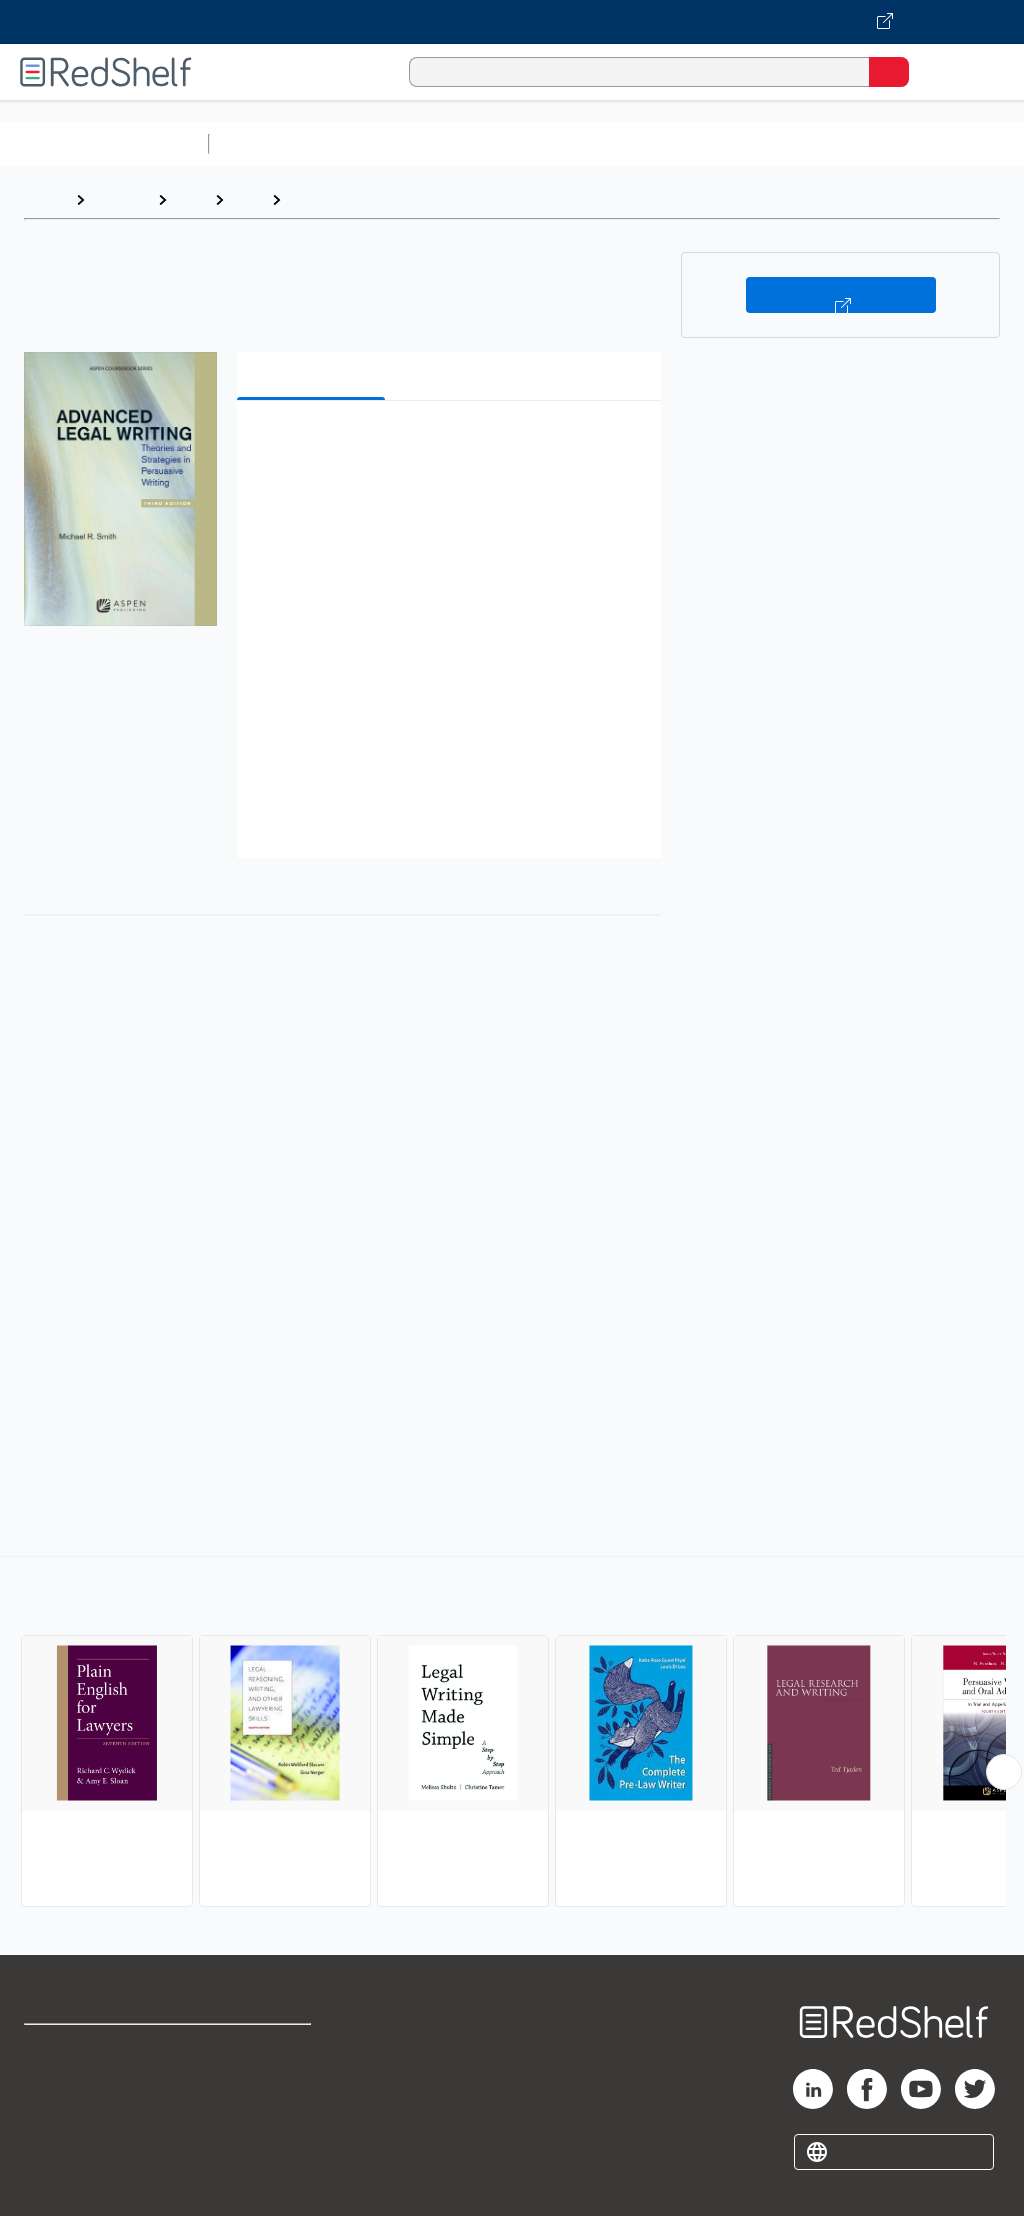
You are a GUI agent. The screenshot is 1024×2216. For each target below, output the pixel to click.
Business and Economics (776, 143)
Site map (55, 2180)
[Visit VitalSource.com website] (512, 22)
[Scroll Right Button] (1004, 1772)
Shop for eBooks (83, 2048)
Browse (121, 199)
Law (190, 199)
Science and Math (392, 143)
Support (51, 2092)
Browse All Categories (104, 143)
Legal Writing (340, 199)
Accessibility (260, 2136)
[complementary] (512, 1734)
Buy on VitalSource (841, 295)
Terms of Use (262, 2048)
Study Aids (270, 143)
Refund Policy (264, 2092)
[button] (447, 446)
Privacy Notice (75, 2136)
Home (45, 199)
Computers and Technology (571, 143)
